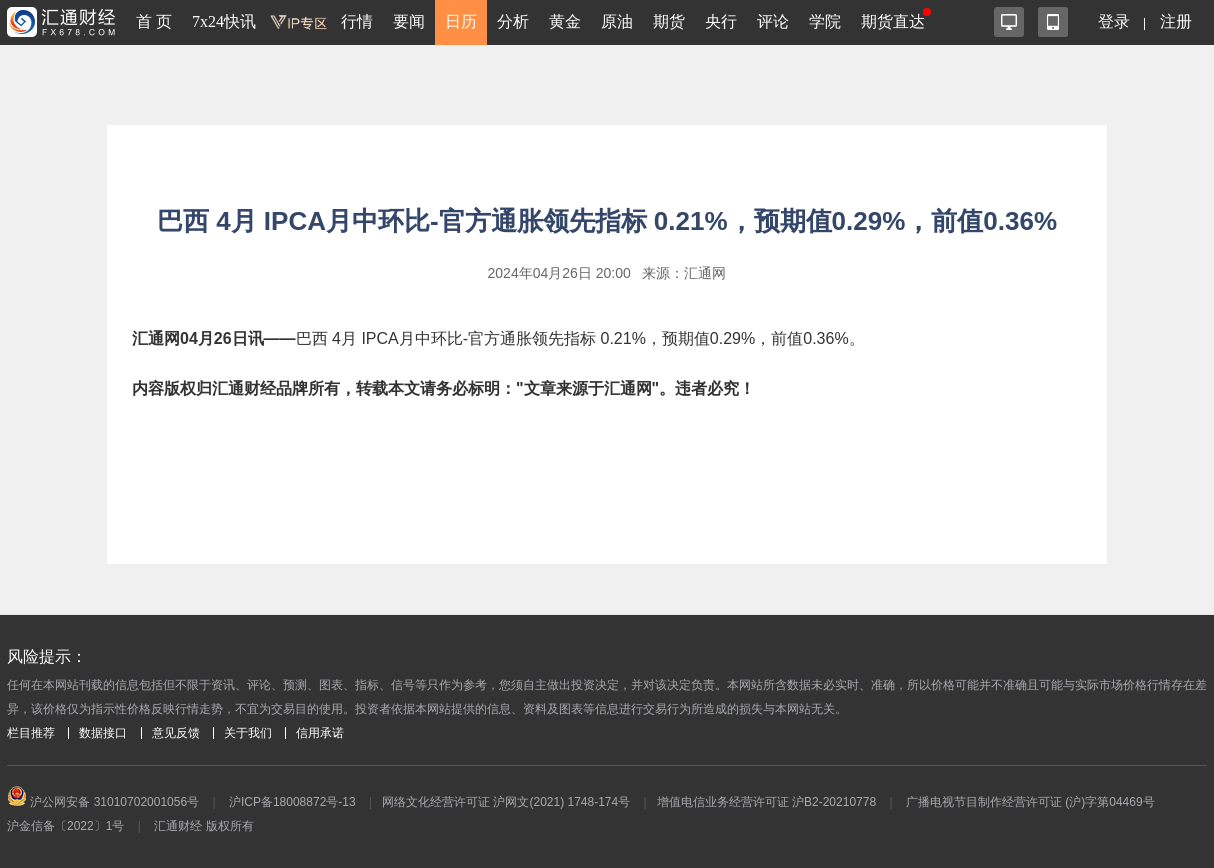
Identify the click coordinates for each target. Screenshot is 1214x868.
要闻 (409, 21)
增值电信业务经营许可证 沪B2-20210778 (766, 802)
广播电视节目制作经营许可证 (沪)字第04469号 (1030, 802)
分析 (513, 21)
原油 (617, 21)
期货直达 (893, 21)
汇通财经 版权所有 (203, 826)
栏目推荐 (31, 733)
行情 (357, 21)
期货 (669, 21)
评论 (773, 21)
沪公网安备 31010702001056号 (103, 802)
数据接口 (103, 733)
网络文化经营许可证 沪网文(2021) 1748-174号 (506, 802)
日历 (461, 21)
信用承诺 (320, 733)
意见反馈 (176, 733)
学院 (825, 21)
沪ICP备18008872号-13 (292, 802)
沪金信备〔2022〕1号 (65, 826)
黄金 (565, 21)
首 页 (154, 21)
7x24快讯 (224, 21)
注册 (1176, 21)
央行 (721, 21)
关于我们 (248, 733)
